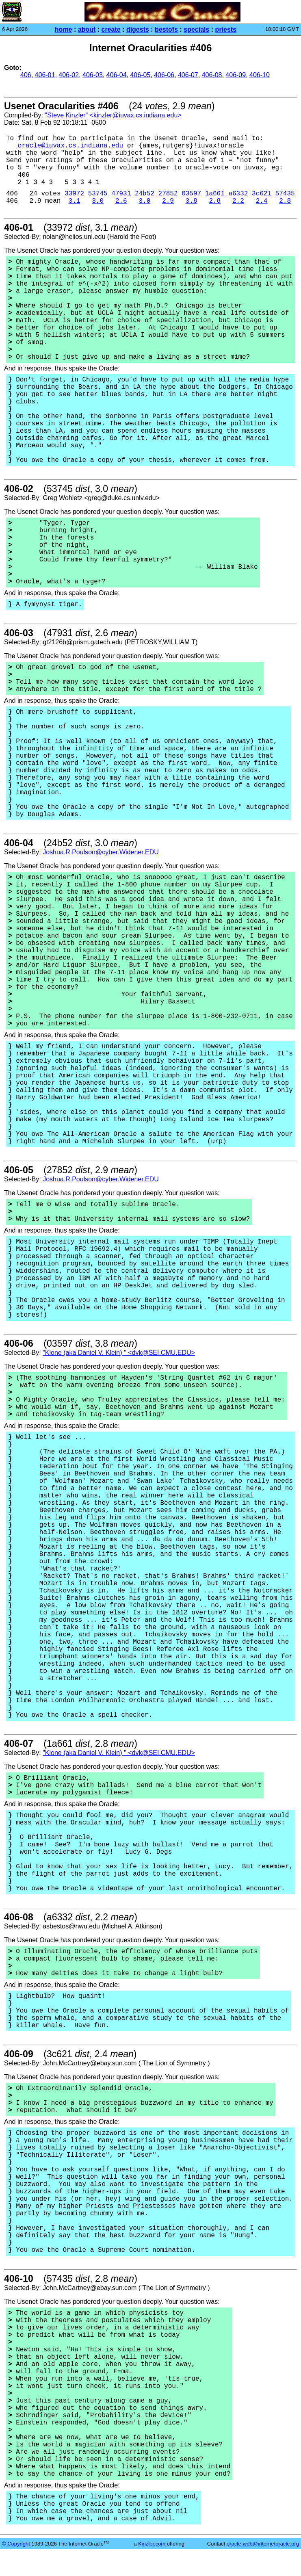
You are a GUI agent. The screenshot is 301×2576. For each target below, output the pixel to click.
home (63, 29)
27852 (168, 193)
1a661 (215, 193)
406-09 (235, 74)
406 (25, 74)
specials (196, 29)
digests (137, 29)
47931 (121, 193)
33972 (74, 193)
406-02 (68, 74)
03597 (191, 193)
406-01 (45, 74)
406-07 (188, 74)
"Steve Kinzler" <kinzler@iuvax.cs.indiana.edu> (113, 115)
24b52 (144, 193)
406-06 (164, 74)
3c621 (261, 193)
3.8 (191, 201)
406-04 (116, 74)
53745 (98, 193)
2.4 (262, 201)
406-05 (140, 74)
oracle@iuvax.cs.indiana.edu (70, 145)
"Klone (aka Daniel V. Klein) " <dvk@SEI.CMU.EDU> (119, 1352)
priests (225, 29)
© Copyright (16, 2544)
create (111, 29)
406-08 (212, 74)
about (87, 29)
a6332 (238, 193)
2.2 (238, 201)
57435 (285, 193)
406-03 (92, 74)
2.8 (215, 201)
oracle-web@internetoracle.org (263, 2544)
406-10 (259, 74)
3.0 (98, 201)
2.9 (168, 201)
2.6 (121, 201)
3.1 (74, 201)
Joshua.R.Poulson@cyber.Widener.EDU (101, 852)
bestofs (166, 29)
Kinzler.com (151, 2544)
